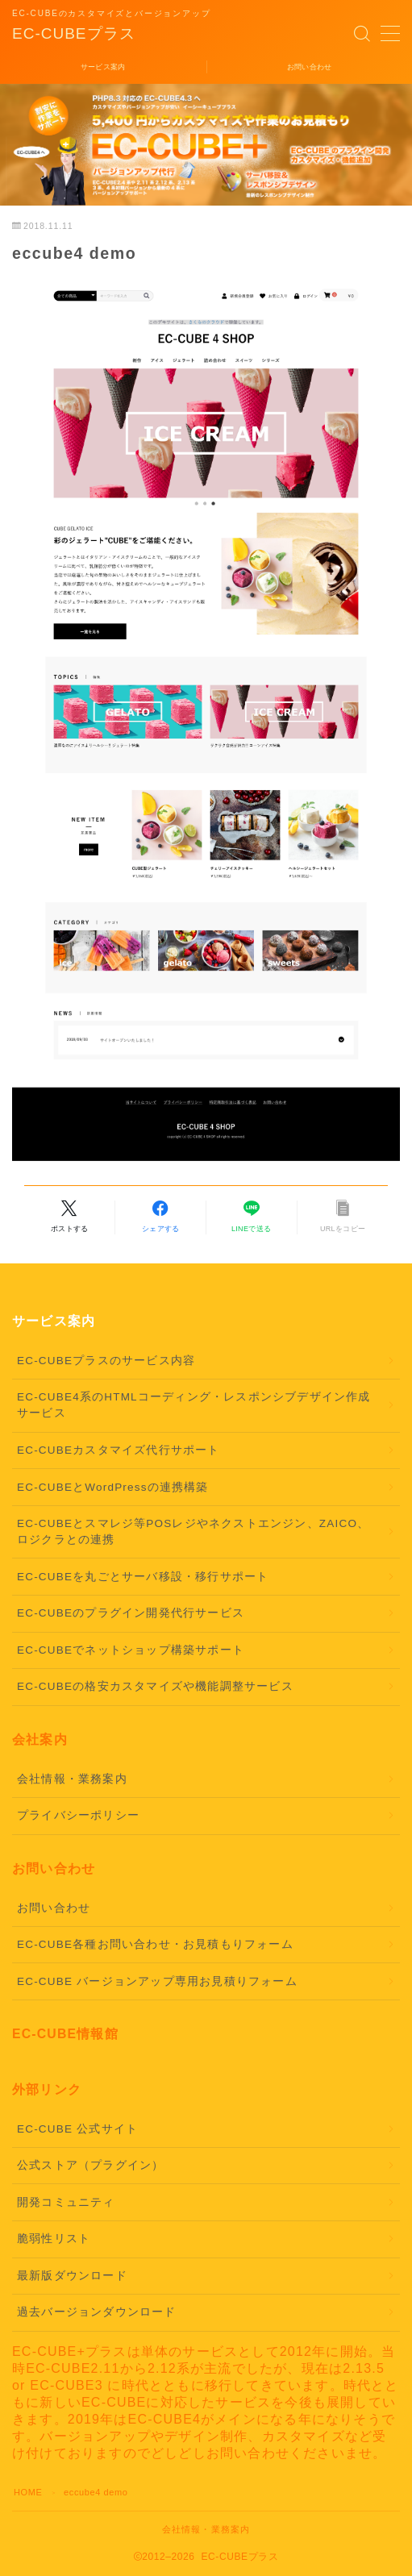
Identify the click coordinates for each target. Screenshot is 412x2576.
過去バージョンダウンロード (97, 2312)
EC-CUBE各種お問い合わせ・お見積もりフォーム (155, 1944)
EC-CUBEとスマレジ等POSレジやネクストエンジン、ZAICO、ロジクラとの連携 (193, 1531)
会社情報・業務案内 (72, 1779)
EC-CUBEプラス (73, 34)
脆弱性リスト (53, 2239)
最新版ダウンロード (72, 2276)
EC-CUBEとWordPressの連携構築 (113, 1487)
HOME (28, 2492)
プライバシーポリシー (78, 1815)
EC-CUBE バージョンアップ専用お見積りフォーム (157, 1981)
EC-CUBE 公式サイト (77, 2129)
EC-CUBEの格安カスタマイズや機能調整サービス (155, 1686)
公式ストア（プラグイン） (90, 2165)
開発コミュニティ (66, 2202)
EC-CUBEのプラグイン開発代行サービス (130, 1613)
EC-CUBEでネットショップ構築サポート (130, 1650)
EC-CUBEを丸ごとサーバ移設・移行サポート (142, 1577)
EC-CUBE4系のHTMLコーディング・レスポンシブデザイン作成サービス (194, 1405)
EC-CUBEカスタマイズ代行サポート (118, 1450)
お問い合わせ (53, 1908)
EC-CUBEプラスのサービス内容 (106, 1361)
